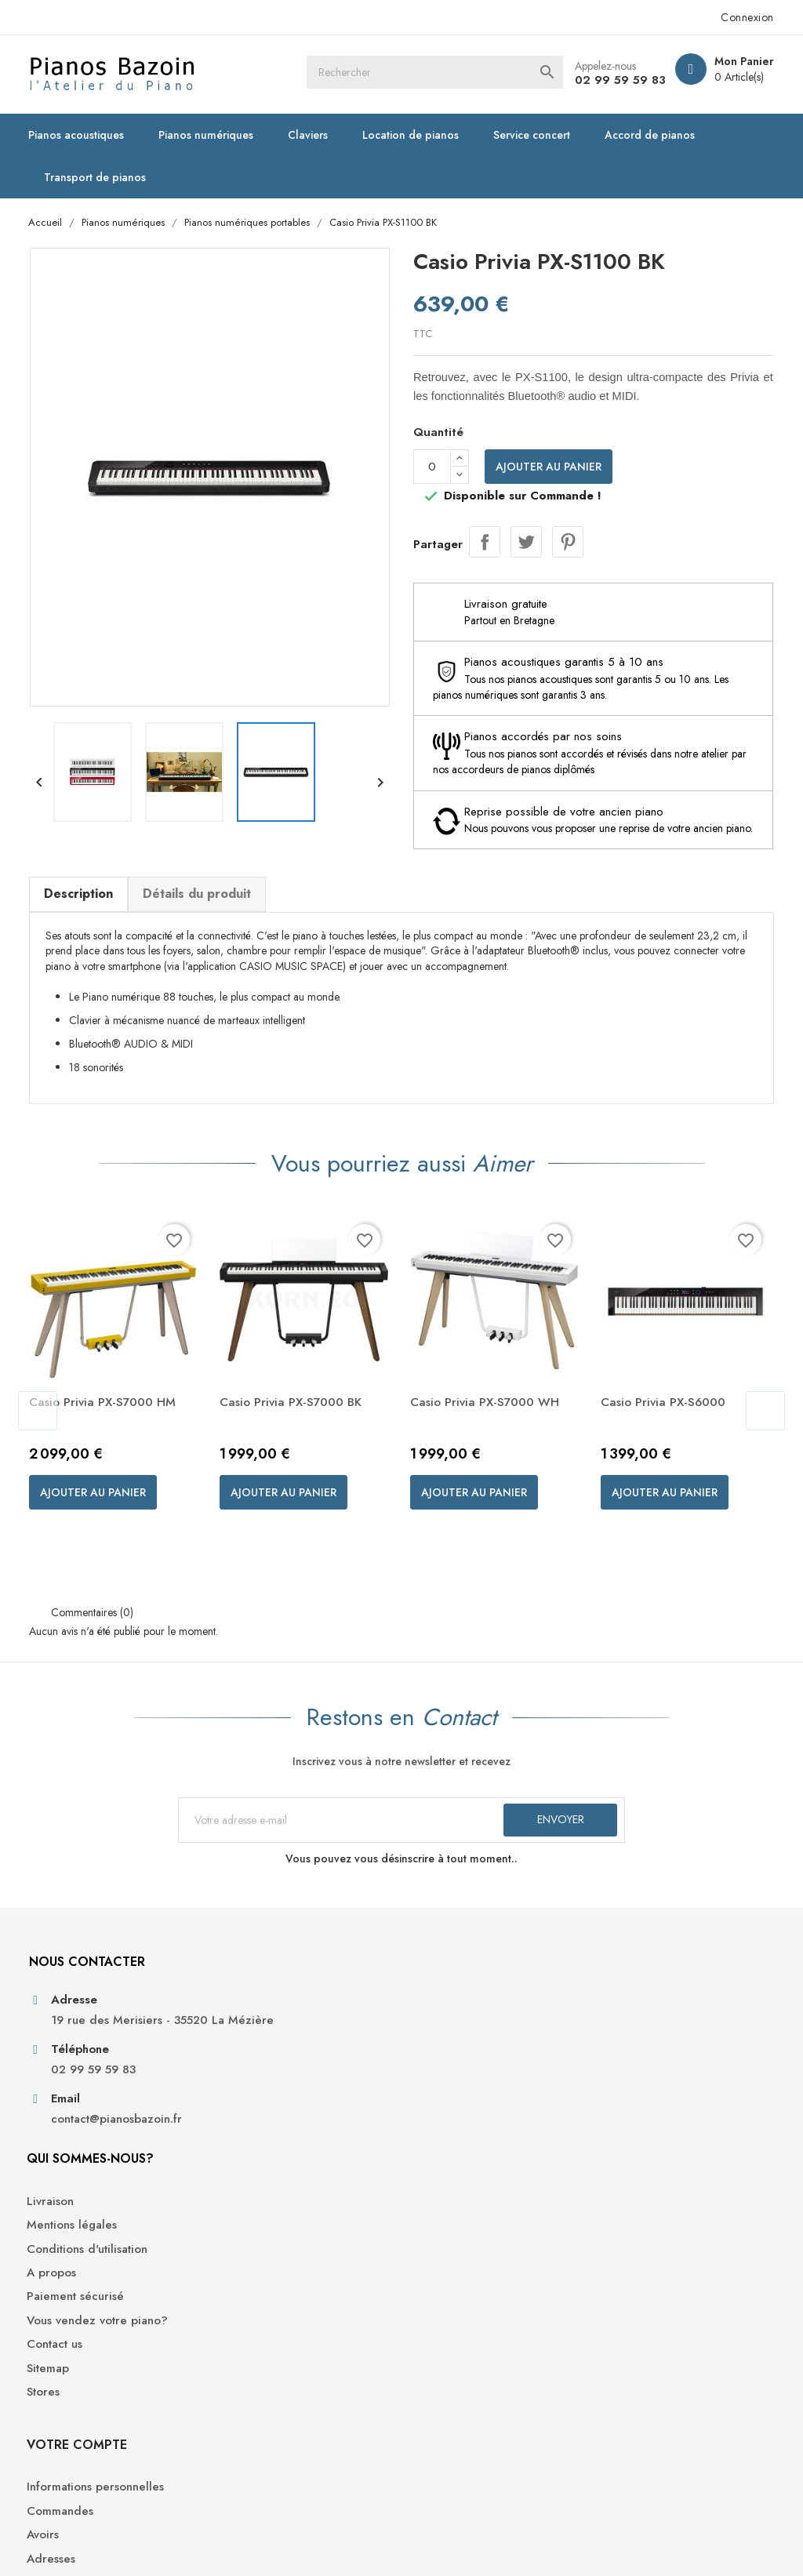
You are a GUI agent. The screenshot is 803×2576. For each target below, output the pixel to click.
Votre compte (654, 2004)
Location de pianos (415, 135)
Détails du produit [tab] (201, 909)
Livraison (247, 2047)
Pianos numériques (210, 135)
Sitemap (244, 2214)
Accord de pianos (654, 135)
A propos (248, 2118)
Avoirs (620, 2095)
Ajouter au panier (548, 467)
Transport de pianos (100, 177)
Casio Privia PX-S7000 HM (108, 1423)
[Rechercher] (459, 74)
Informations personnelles (672, 2047)
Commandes (637, 2070)
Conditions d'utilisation (283, 2095)
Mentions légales (268, 2070)
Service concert (536, 135)
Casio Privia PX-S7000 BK (297, 1423)
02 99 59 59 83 (614, 80)
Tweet (526, 542)
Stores (239, 2237)
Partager (484, 542)
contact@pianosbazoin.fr (120, 2183)
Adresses (628, 2118)
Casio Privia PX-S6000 (669, 1423)
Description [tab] (82, 909)
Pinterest (567, 542)
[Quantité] (432, 467)
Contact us (251, 2190)
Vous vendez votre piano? (294, 2166)
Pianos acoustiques (81, 135)
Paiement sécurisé (272, 2143)
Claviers (312, 135)
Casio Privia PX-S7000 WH (490, 1423)
